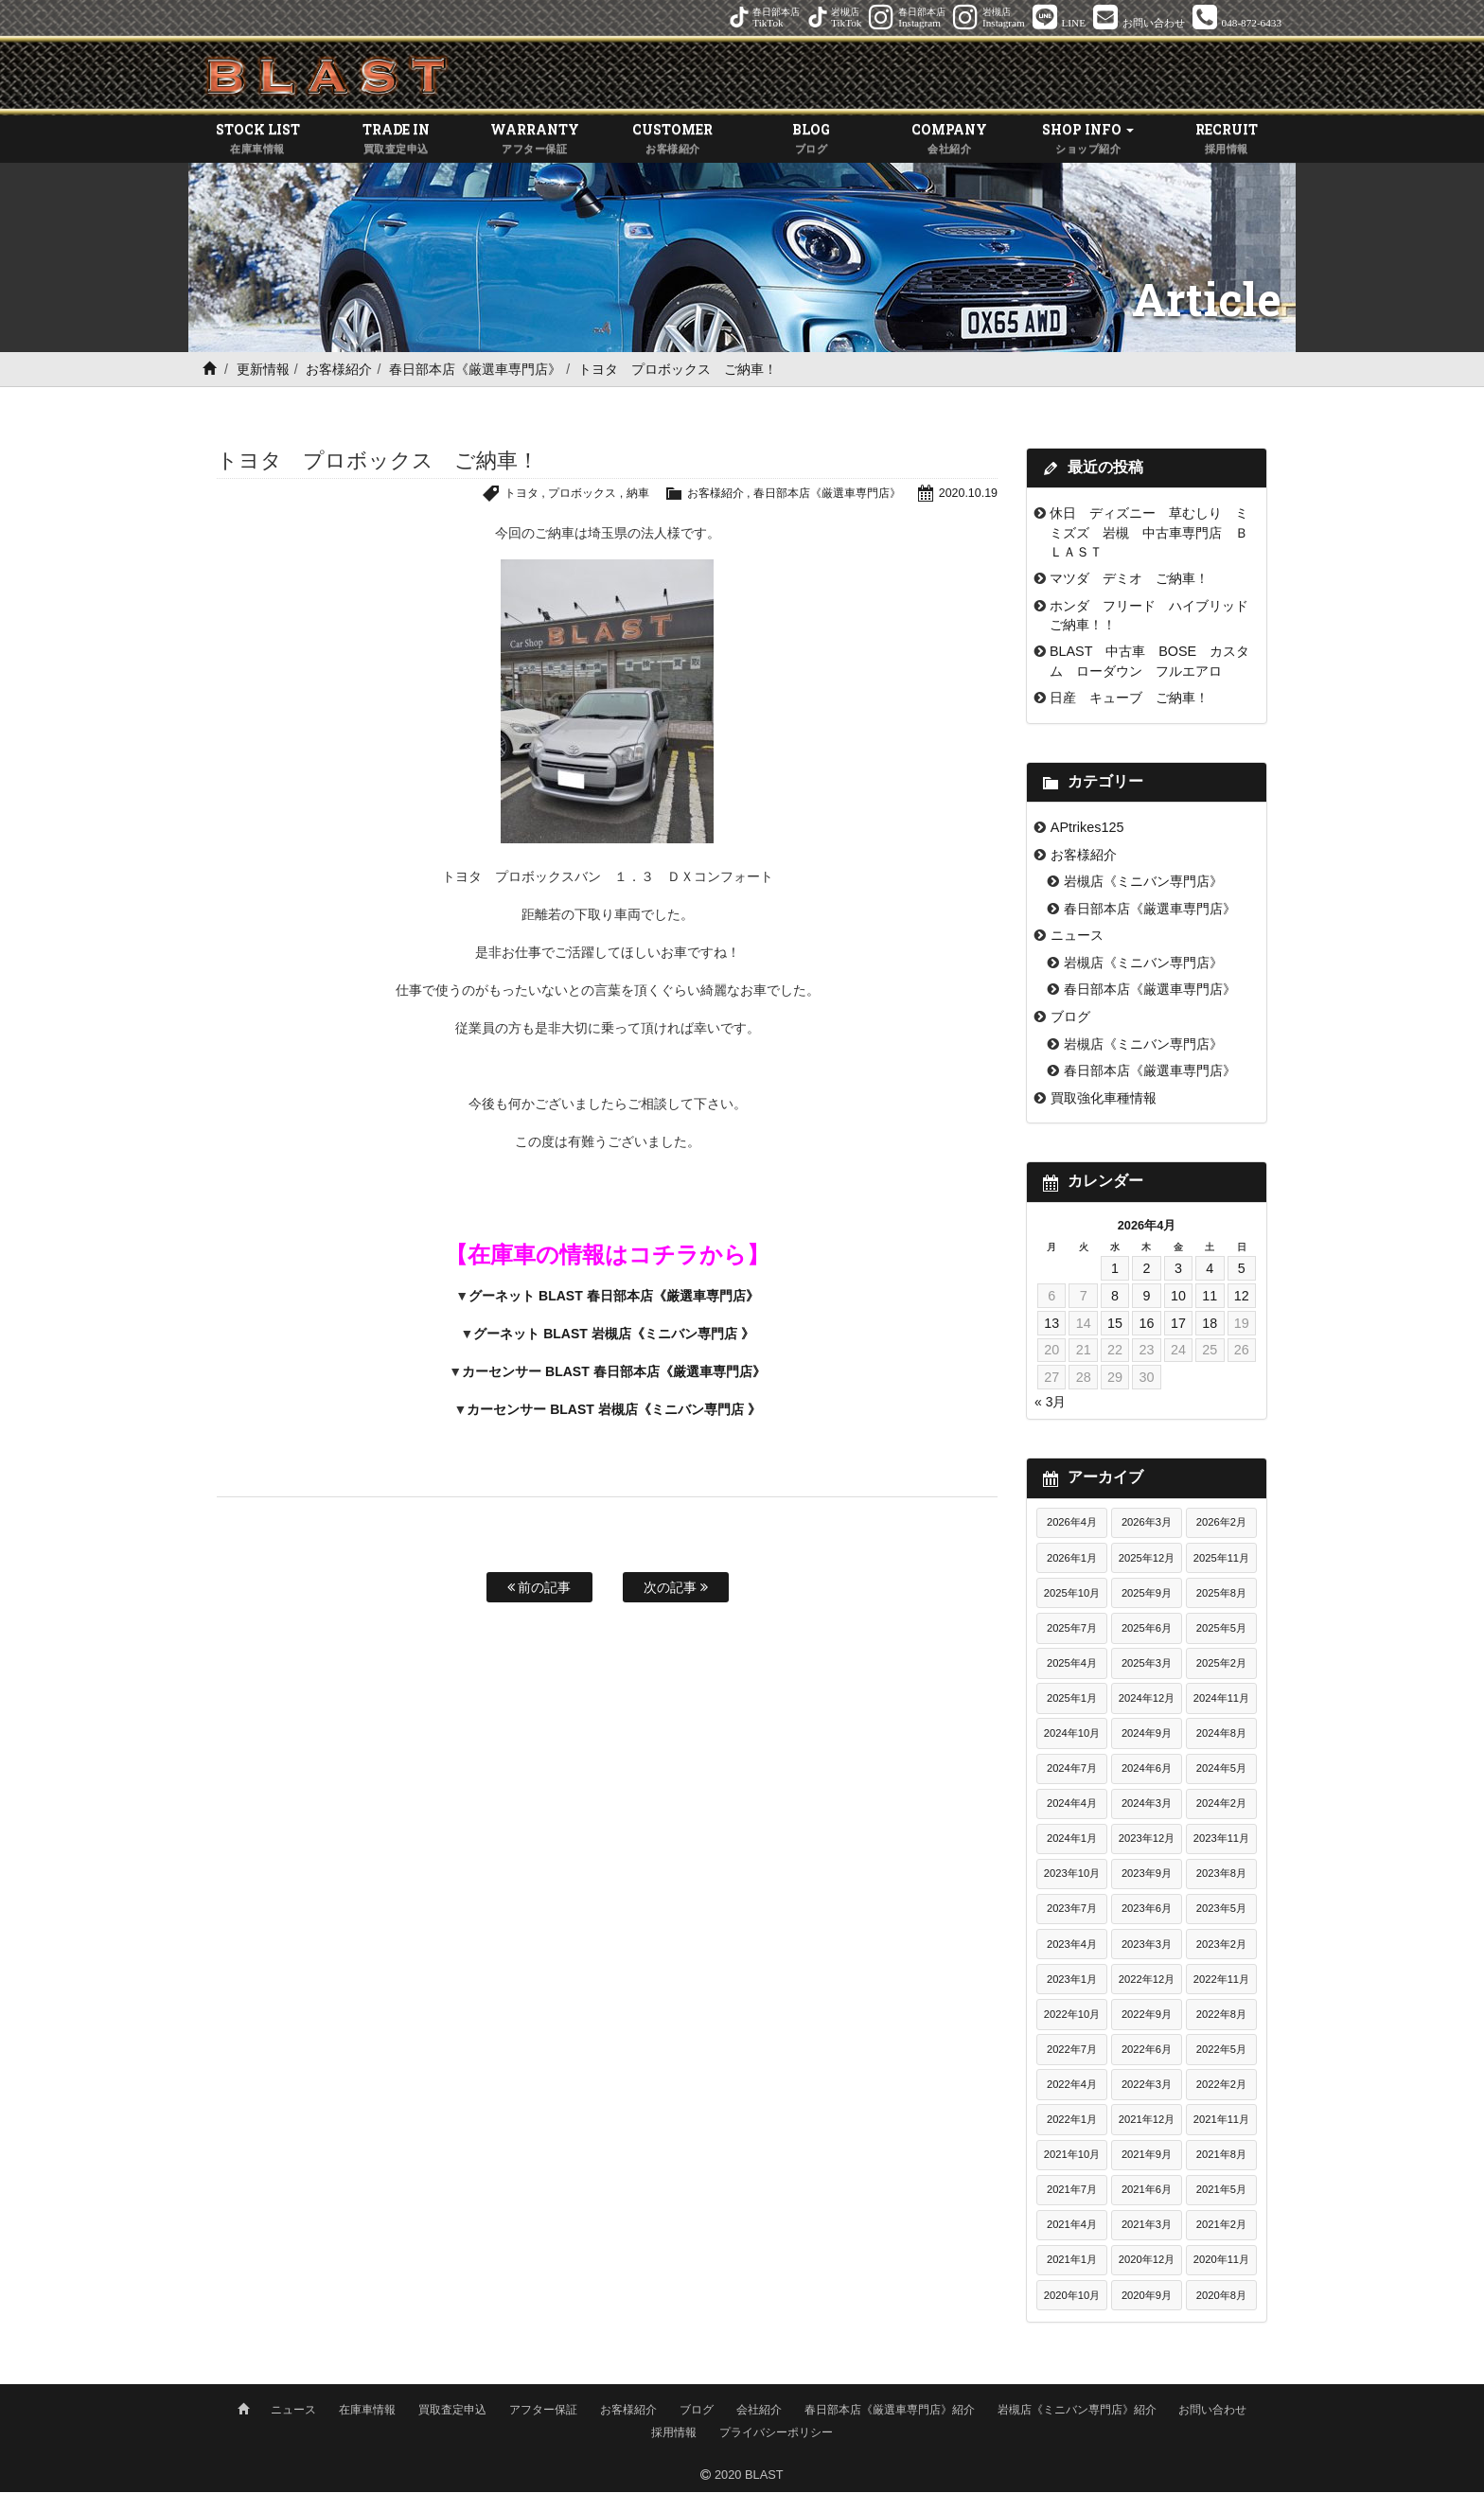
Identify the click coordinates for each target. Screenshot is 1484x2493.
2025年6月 (1147, 1629)
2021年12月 (1147, 2121)
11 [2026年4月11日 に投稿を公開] (1209, 1297)
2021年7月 (1072, 2191)
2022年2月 (1221, 2086)
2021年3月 (1147, 2227)
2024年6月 (1147, 1770)
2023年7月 (1072, 1911)
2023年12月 (1147, 1841)
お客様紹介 (339, 371)
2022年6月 (1147, 2051)
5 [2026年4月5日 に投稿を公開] (1242, 1270)
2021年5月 (1221, 2191)
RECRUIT (1226, 141)
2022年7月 (1072, 2051)
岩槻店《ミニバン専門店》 (1143, 883)
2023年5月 (1221, 1911)
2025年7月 (1072, 1629)
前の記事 (539, 1589)
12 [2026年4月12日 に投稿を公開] (1241, 1297)
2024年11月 (1221, 1700)
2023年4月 (1072, 1946)
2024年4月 (1072, 1805)
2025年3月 (1147, 1665)
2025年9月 (1147, 1594)
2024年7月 (1072, 1770)
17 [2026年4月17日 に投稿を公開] (1178, 1325)
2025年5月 (1221, 1629)
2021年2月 (1221, 2227)
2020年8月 (1221, 2297)
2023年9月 (1147, 1876)
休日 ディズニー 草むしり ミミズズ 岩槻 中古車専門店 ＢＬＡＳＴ (1149, 534)
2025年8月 (1221, 1594)
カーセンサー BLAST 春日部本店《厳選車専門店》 (613, 1374)
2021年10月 (1072, 2156)
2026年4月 (1072, 1524)
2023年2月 (1221, 1946)
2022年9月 (1147, 2016)
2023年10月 (1072, 1876)
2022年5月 (1221, 2051)
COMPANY (949, 141)
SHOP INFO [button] (1088, 141)
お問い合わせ (1212, 2410)
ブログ (1070, 1018)
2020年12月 (1147, 2262)
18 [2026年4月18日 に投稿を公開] (1209, 1325)
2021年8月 (1221, 2156)
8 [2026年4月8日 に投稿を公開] (1115, 1297)
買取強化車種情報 (1104, 1099)
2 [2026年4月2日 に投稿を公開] (1146, 1270)
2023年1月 (1072, 1981)
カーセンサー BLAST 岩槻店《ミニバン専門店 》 (613, 1412)
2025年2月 (1221, 1665)
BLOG (811, 141)
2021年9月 (1147, 2156)
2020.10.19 (967, 494)
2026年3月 (1147, 1524)
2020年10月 (1072, 2297)
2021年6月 (1147, 2191)
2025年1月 (1072, 1700)
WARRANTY (534, 141)
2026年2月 (1221, 1524)
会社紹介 (759, 2410)
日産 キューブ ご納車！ (1129, 699)
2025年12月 (1147, 1559)
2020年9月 (1147, 2297)
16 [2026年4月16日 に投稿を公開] (1146, 1325)
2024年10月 (1072, 1735)
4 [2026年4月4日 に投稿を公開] (1209, 1270)
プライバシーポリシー (776, 2433)
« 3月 (1050, 1403)
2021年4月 (1072, 2227)
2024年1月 (1072, 1841)
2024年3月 (1147, 1805)
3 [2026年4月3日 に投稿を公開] (1178, 1270)
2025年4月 (1072, 1665)
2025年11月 (1221, 1559)
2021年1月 (1072, 2262)
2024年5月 (1221, 1770)
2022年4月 (1072, 2086)
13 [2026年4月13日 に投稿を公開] (1051, 1325)
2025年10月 (1072, 1594)
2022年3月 (1147, 2086)
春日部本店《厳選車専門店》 (475, 371)
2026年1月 (1072, 1559)
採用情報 (674, 2433)
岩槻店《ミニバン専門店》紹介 (1077, 2410)
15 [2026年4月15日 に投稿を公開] (1114, 1325)
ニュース (1077, 938)
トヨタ (493, 494)
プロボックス (558, 494)
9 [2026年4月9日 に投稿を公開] (1146, 1297)
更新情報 (263, 371)
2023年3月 (1147, 1946)
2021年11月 (1221, 2121)
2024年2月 (1221, 1805)
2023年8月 (1221, 1876)
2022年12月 (1147, 1981)
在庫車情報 (367, 2410)
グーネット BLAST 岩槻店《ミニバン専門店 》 (613, 1336)
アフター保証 (543, 2410)
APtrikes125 (1087, 829)
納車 (618, 494)
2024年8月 (1221, 1735)
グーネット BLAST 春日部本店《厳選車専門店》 (613, 1298)
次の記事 (676, 1589)
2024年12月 (1147, 1700)
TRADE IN (395, 141)
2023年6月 (1147, 1911)
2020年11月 (1221, 2262)
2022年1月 (1072, 2121)
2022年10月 (1072, 2016)
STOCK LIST (257, 141)
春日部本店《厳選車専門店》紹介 (889, 2410)
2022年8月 (1221, 2016)
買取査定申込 (452, 2410)
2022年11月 (1221, 1981)
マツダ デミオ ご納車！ (1129, 580)
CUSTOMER (673, 141)
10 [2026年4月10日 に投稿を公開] (1178, 1297)
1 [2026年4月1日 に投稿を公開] (1115, 1270)
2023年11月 (1221, 1841)
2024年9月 (1147, 1735)
